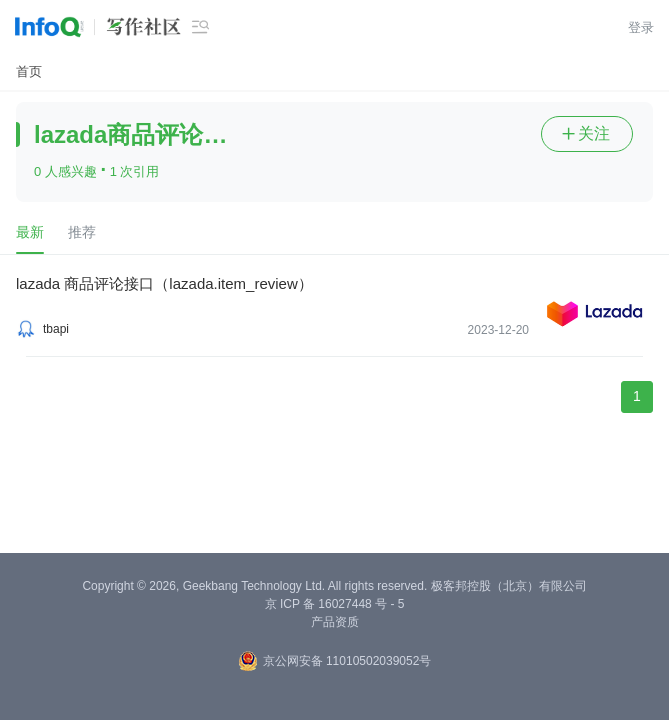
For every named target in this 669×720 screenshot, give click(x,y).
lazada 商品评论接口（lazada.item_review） (164, 283)
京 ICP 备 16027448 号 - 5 (335, 604)
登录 (641, 27)
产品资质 (335, 622)
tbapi (56, 329)
